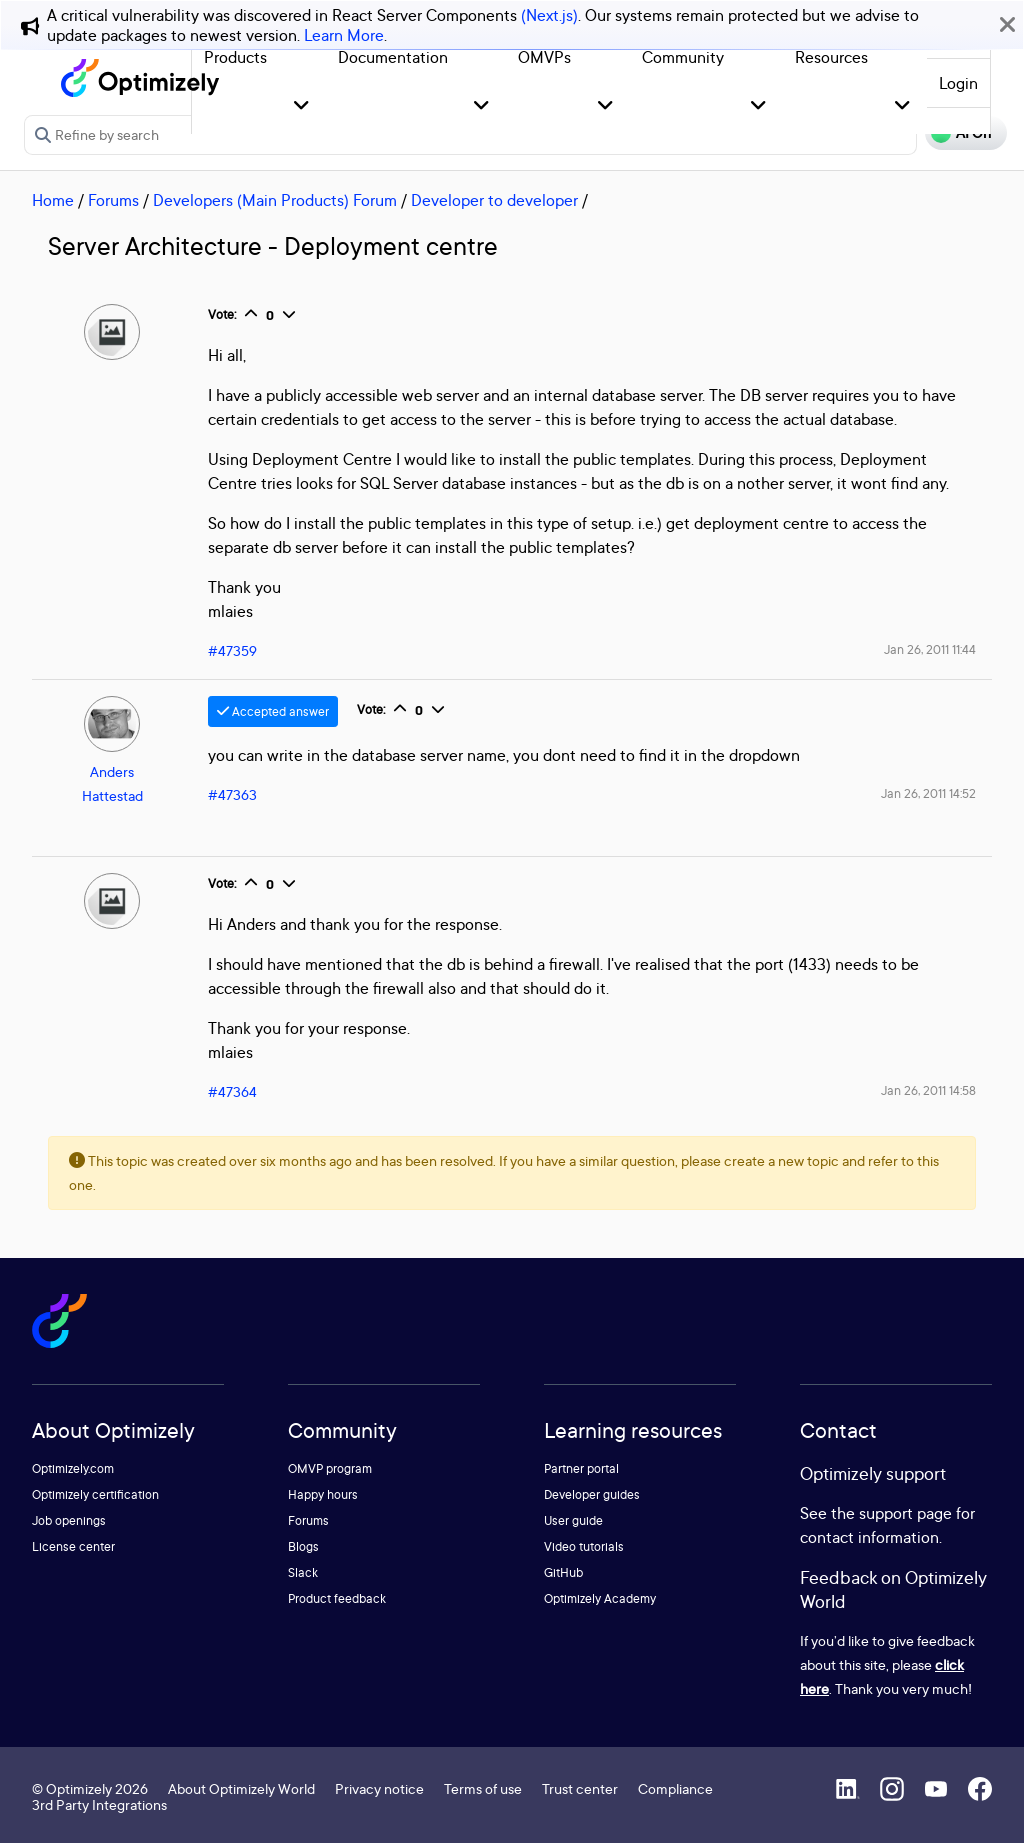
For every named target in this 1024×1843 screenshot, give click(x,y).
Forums (113, 200)
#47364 (232, 1091)
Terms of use (483, 1788)
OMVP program (330, 1468)
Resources (831, 57)
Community (683, 57)
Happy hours (323, 1494)
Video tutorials (584, 1546)
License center (73, 1546)
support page (905, 1513)
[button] (301, 106)
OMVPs (544, 57)
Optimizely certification (95, 1494)
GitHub (563, 1572)
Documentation (393, 57)
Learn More (344, 35)
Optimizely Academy (600, 1598)
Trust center (580, 1788)
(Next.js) (549, 15)
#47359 (232, 650)
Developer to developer (494, 200)
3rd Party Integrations (99, 1804)
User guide (573, 1520)
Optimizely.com (73, 1468)
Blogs (303, 1546)
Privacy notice (379, 1788)
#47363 (232, 794)
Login (958, 83)
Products (235, 57)
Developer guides (592, 1494)
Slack (303, 1572)
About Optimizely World (241, 1788)
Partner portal (581, 1468)
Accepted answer (273, 711)
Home (53, 200)
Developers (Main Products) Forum (275, 200)
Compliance (675, 1788)
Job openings (69, 1520)
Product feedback (337, 1598)
